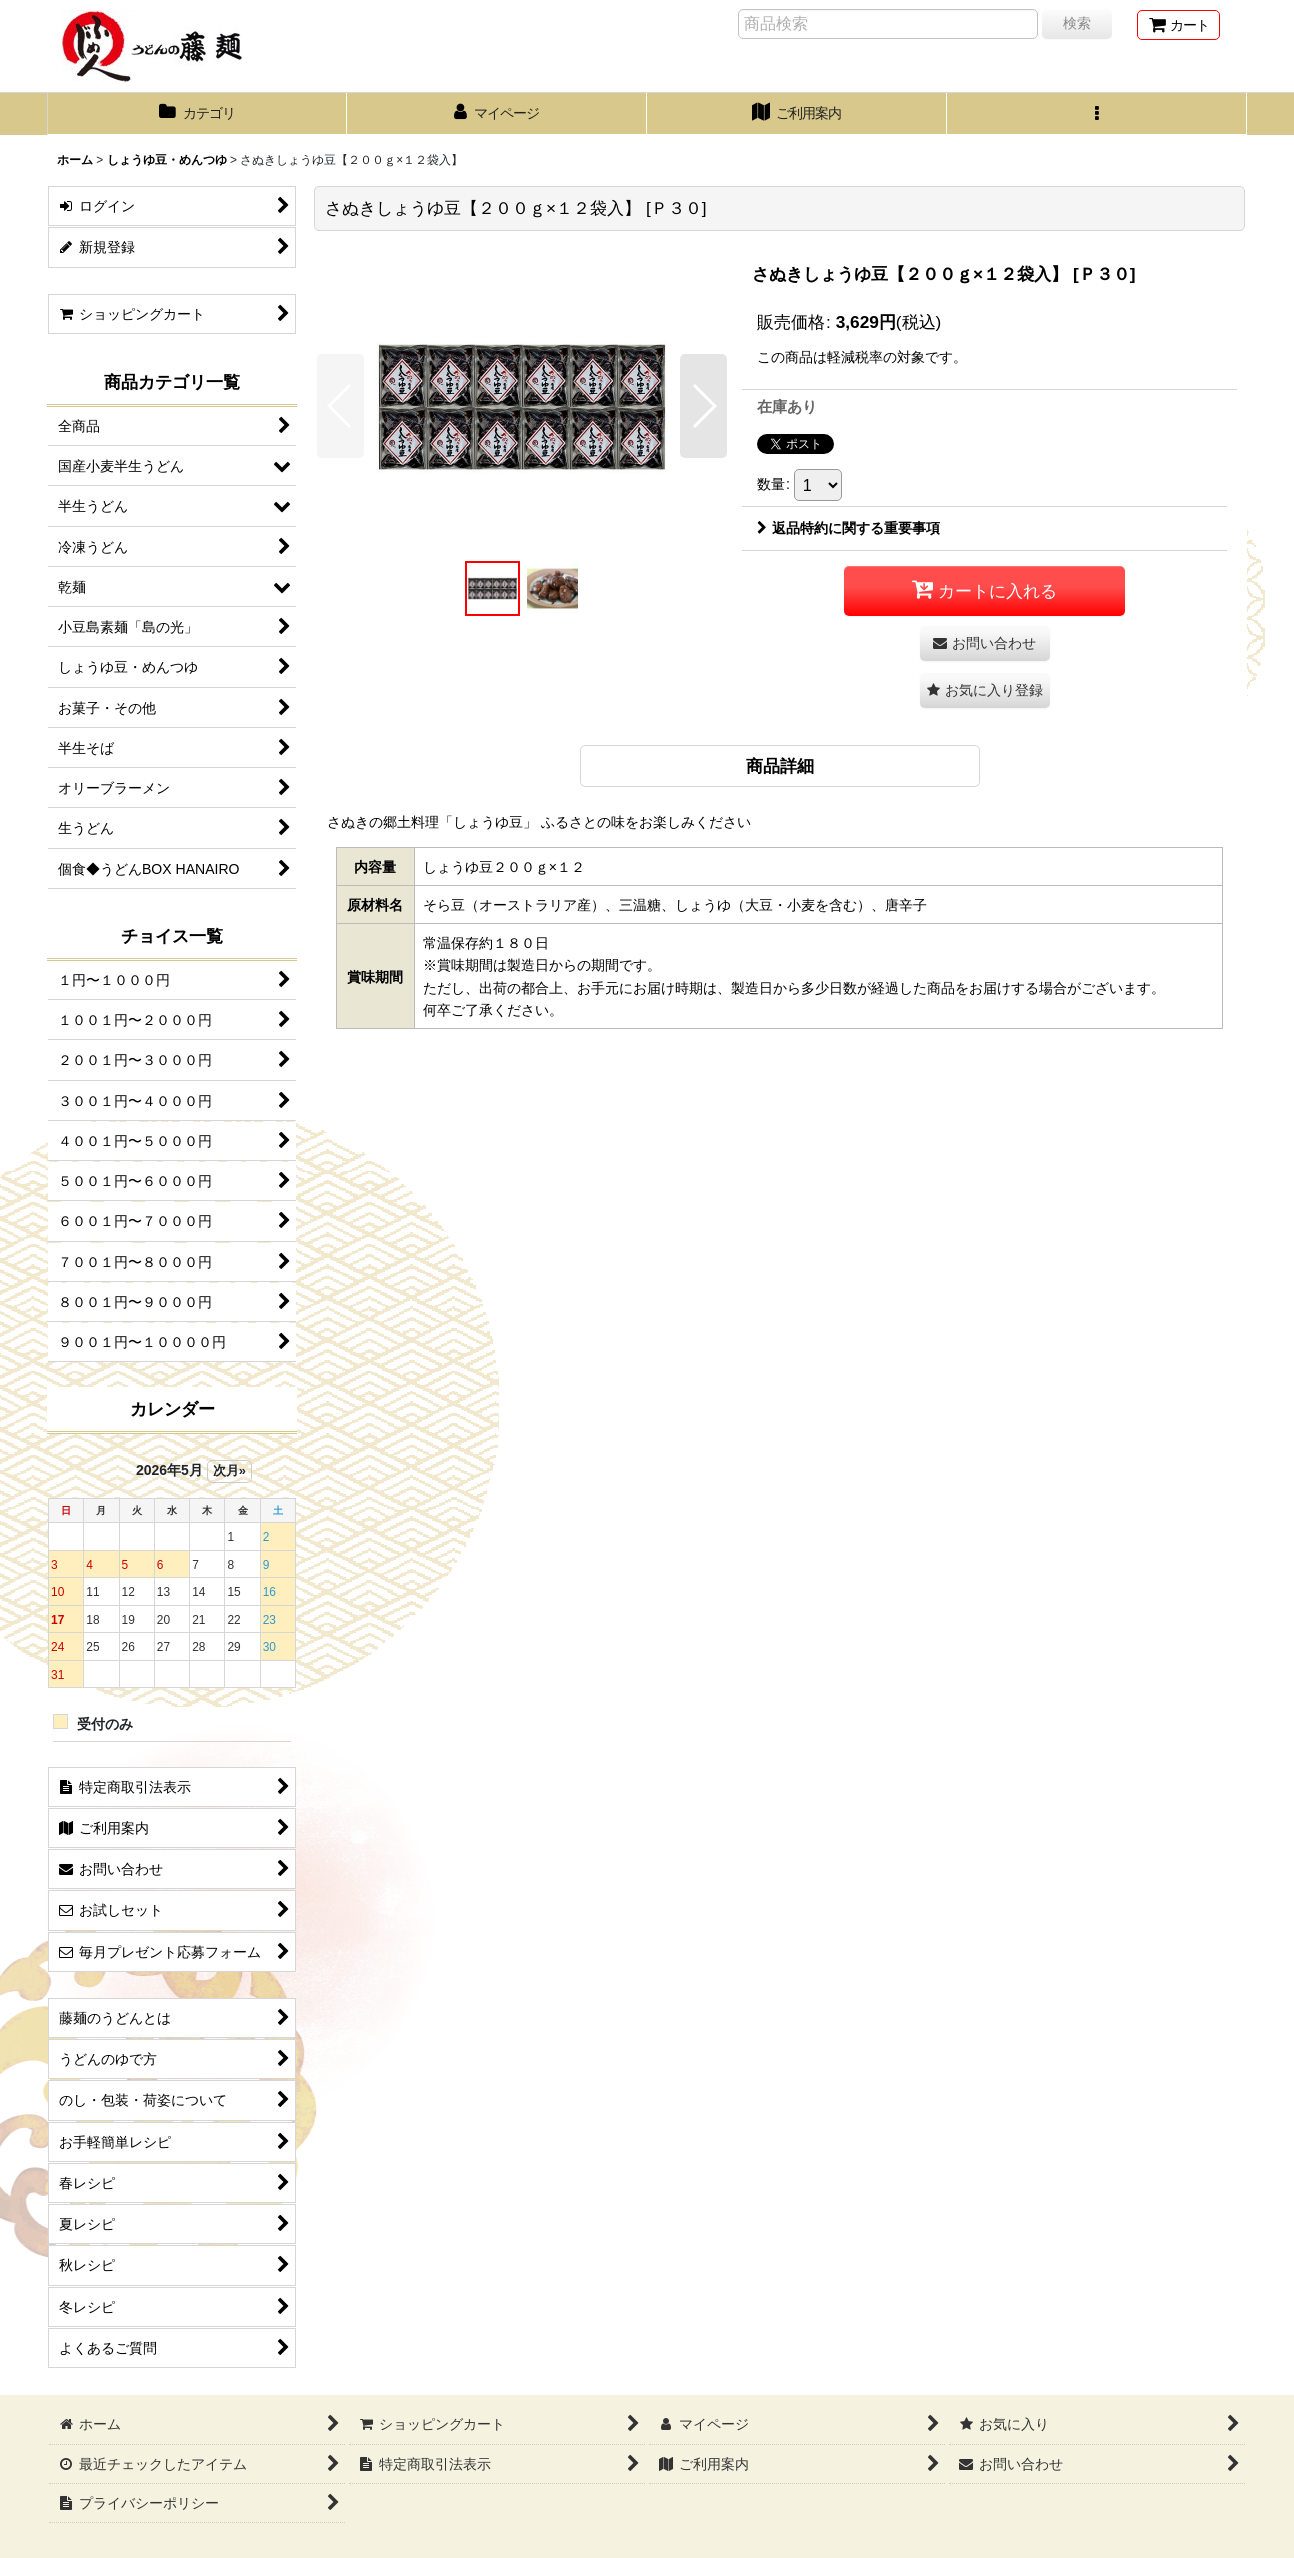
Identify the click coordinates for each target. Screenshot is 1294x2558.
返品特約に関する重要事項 (848, 528)
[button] (1097, 114)
